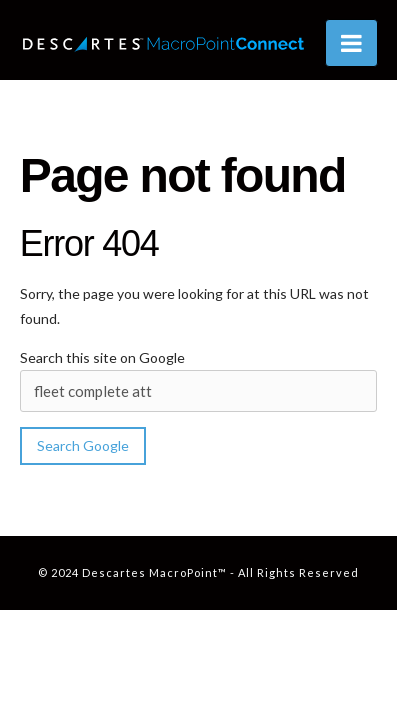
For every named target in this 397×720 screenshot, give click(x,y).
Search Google (83, 445)
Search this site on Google (102, 357)
